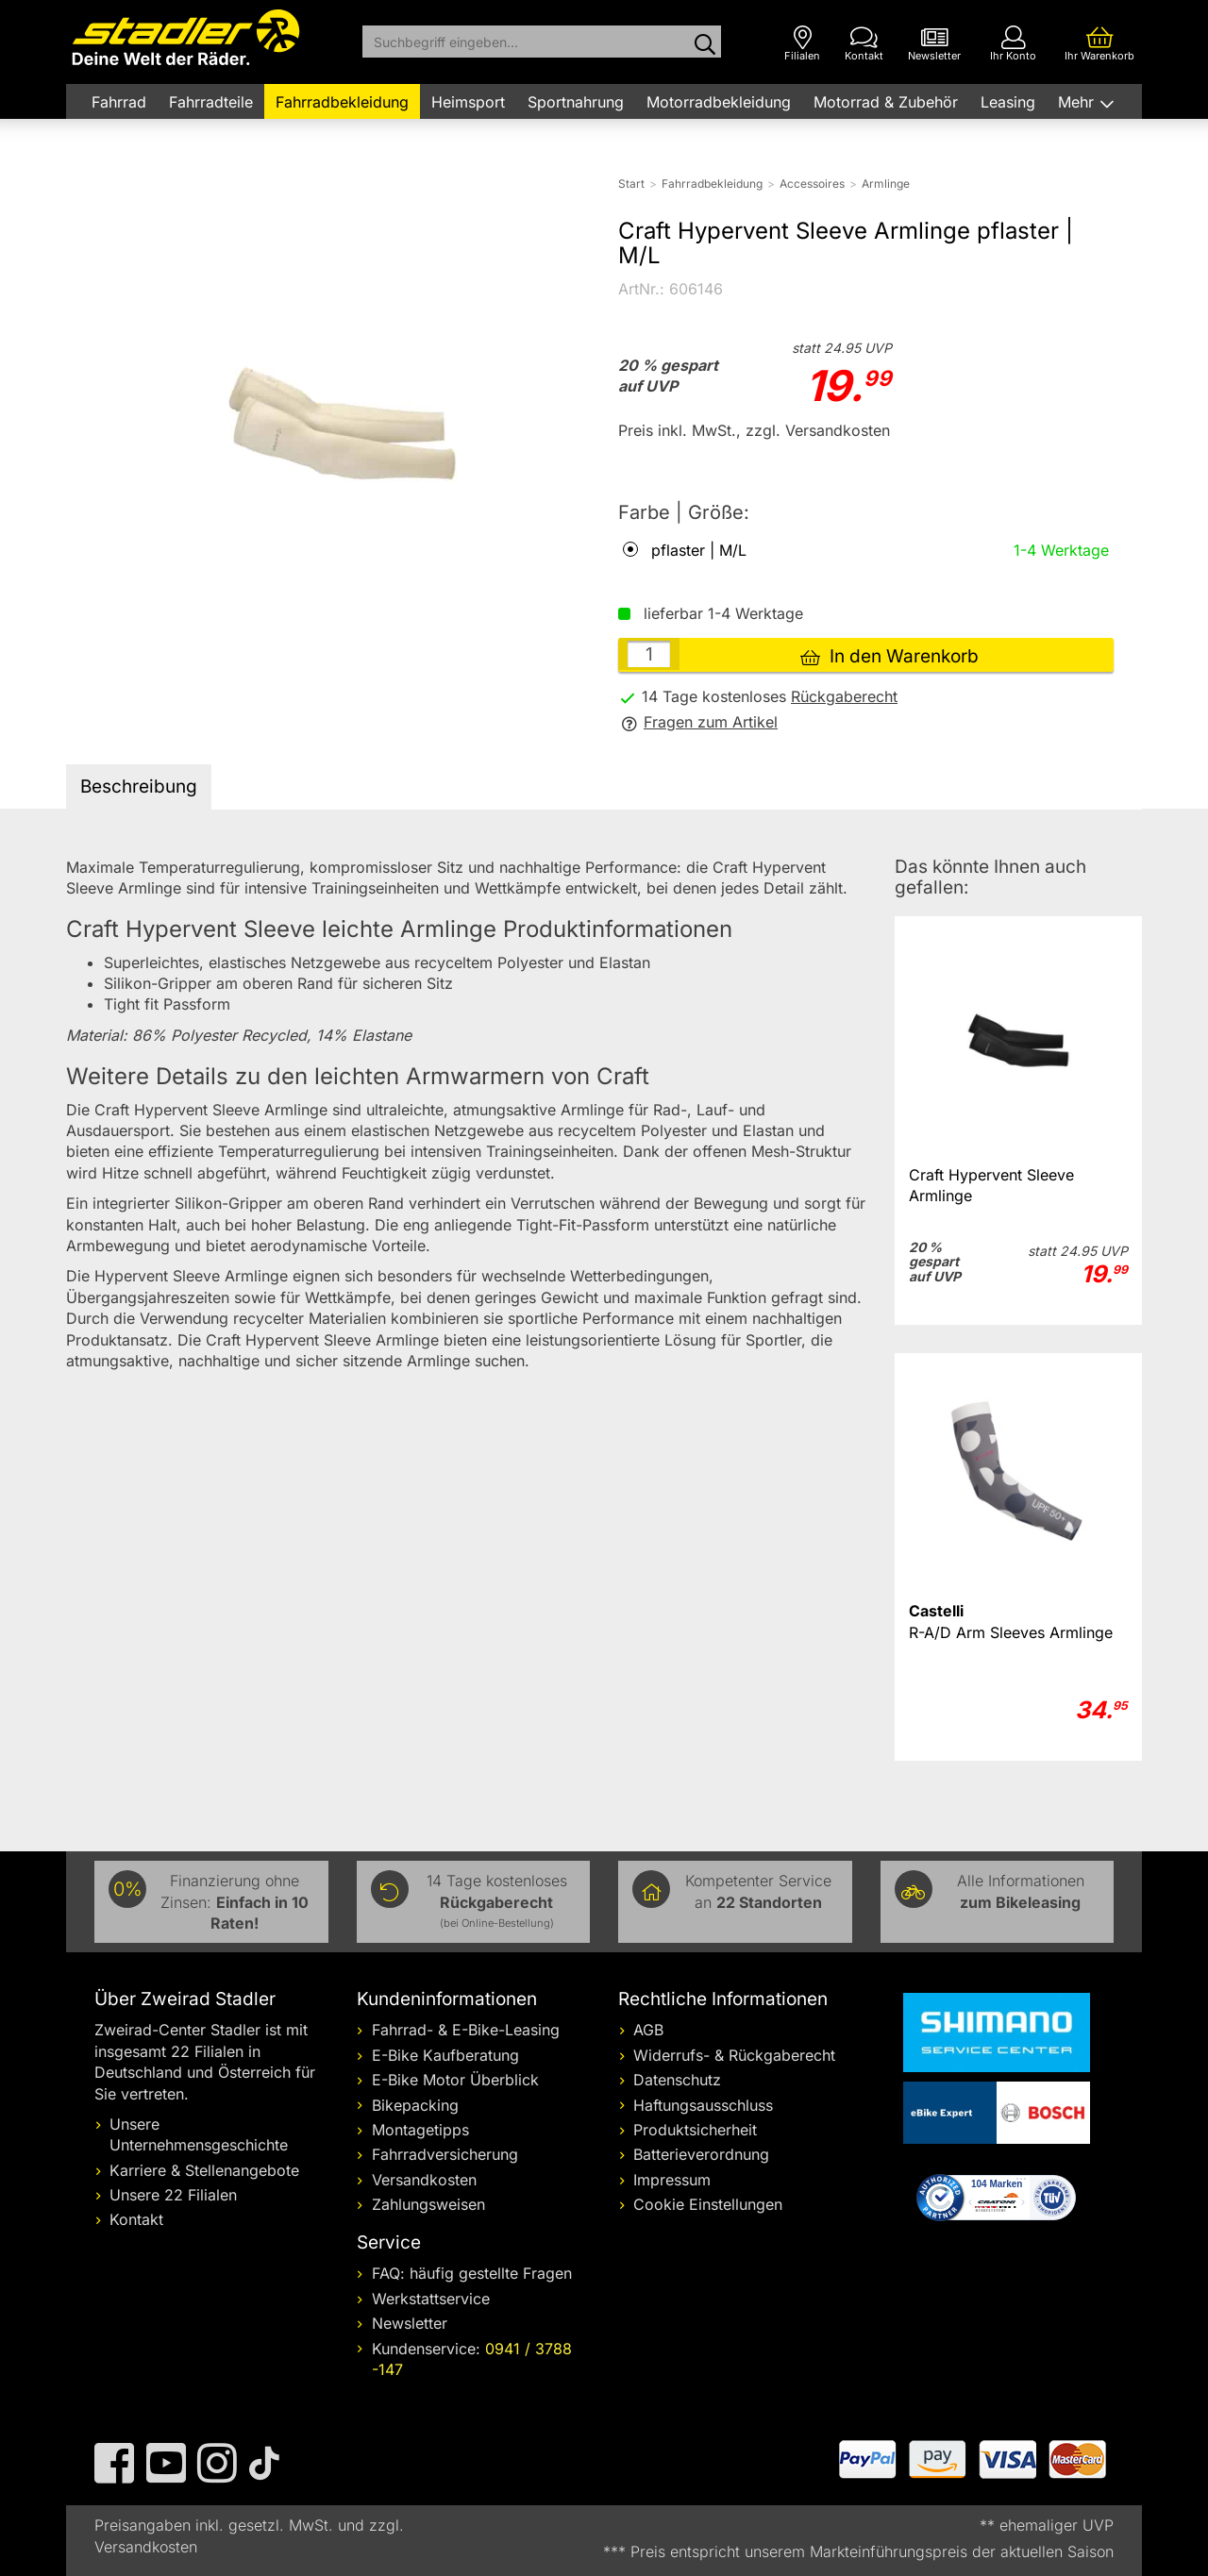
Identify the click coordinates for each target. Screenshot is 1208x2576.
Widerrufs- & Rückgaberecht (734, 2055)
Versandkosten (424, 2179)
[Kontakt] (864, 44)
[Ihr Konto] (1013, 44)
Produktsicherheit (695, 2129)
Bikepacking (415, 2105)
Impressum (672, 2179)
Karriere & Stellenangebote (204, 2170)
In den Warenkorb (889, 656)
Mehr (1078, 101)
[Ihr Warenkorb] (1099, 44)
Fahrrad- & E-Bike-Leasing (466, 2029)
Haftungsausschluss (703, 2105)
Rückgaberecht (844, 696)
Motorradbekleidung (718, 101)
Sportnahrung (576, 101)
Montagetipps (420, 2129)
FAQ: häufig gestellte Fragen (472, 2273)
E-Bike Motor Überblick (455, 2079)
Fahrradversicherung (445, 2154)
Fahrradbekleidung (342, 101)
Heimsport (468, 101)
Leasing (1008, 101)
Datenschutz (677, 2079)
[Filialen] (802, 44)
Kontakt (136, 2219)
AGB (648, 2029)
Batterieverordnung (701, 2154)
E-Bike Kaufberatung (445, 2055)
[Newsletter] (934, 44)
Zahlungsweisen (428, 2204)
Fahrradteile (211, 101)
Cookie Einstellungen (707, 2204)
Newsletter (409, 2323)
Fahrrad (119, 101)
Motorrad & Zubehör (886, 101)
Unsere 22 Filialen (173, 2194)
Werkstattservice (431, 2298)
